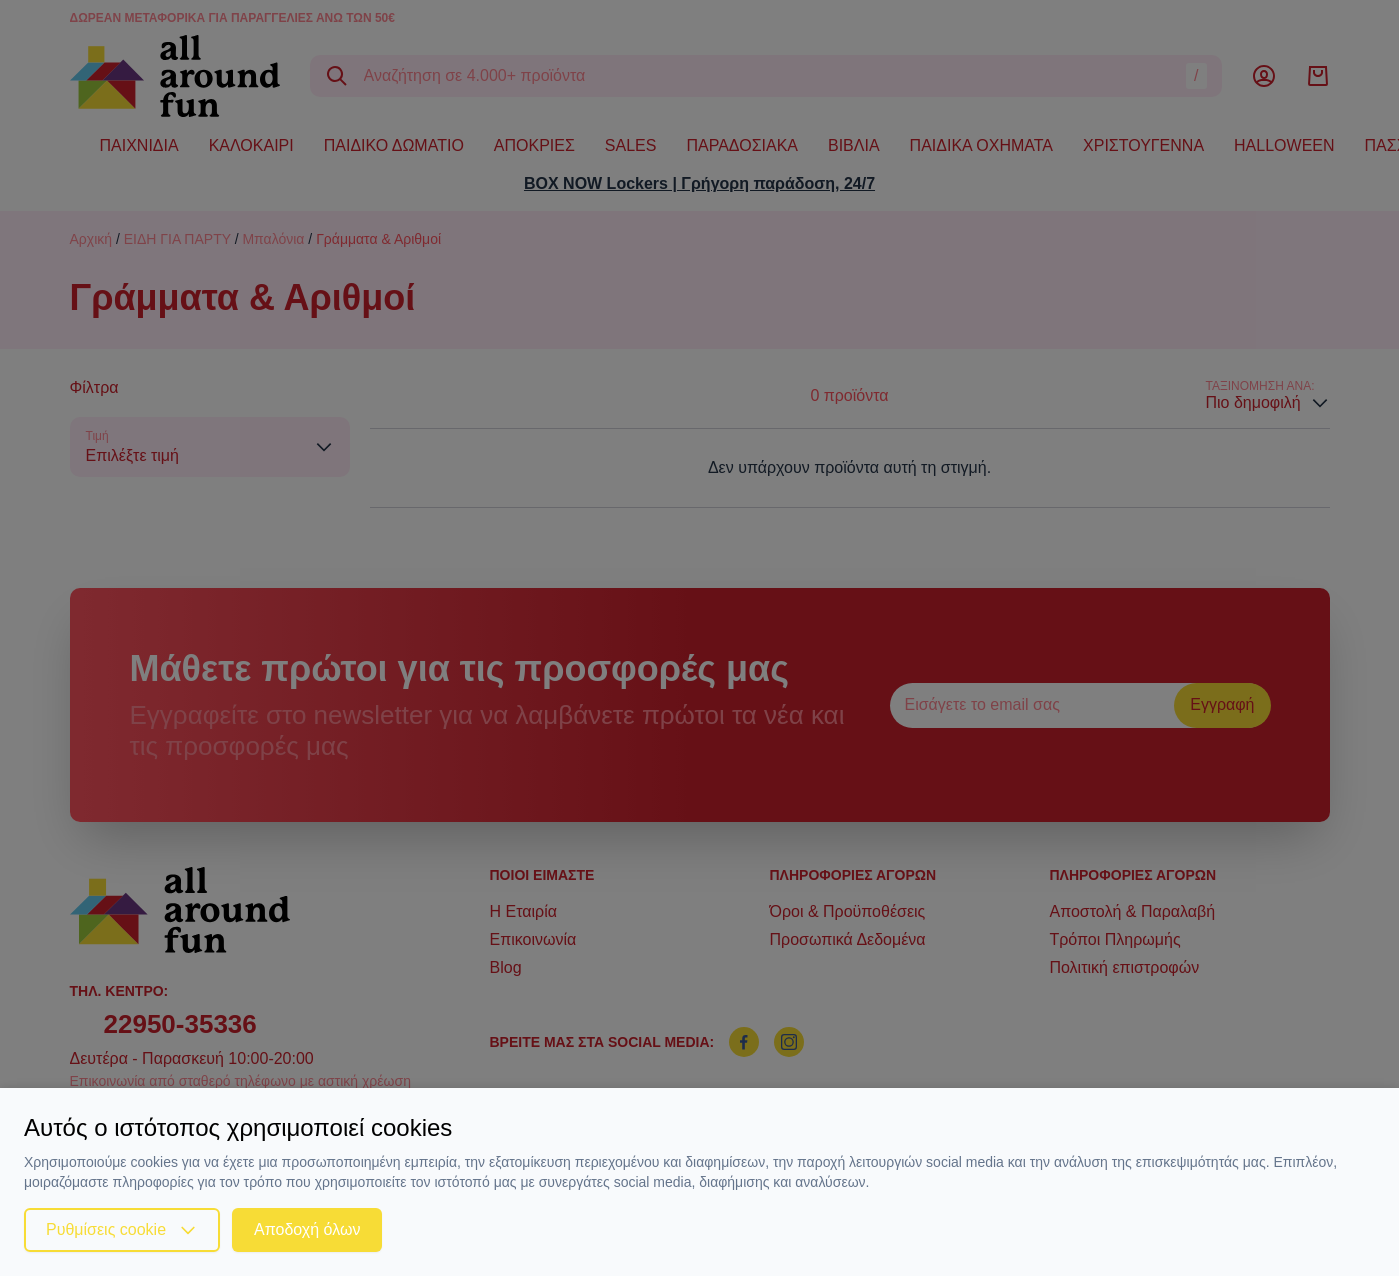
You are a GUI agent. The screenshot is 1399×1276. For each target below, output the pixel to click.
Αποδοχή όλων (307, 1229)
